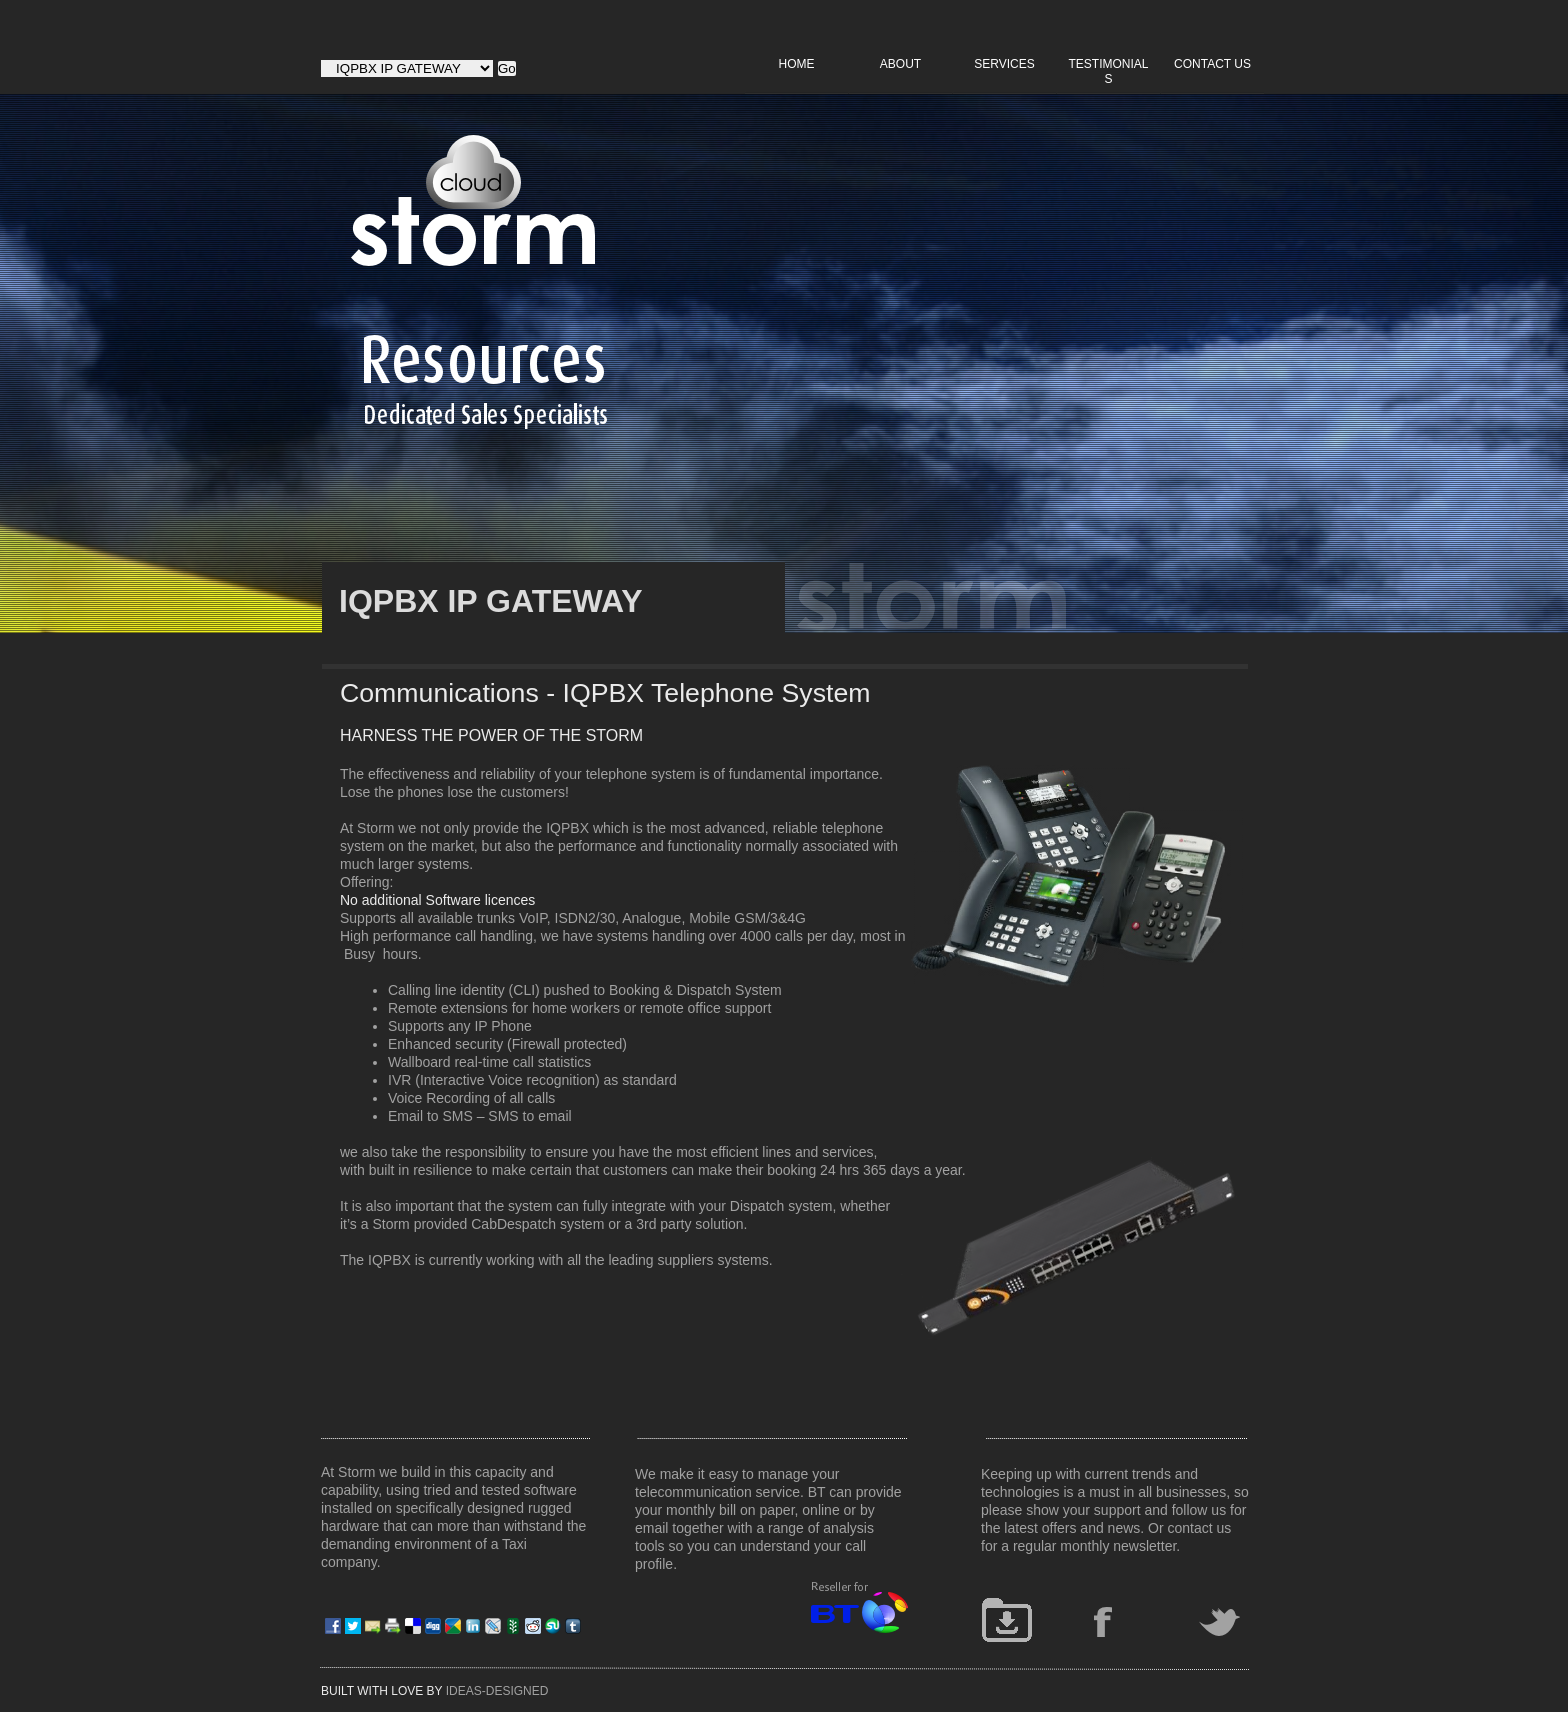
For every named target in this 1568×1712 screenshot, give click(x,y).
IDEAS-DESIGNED (497, 1691)
